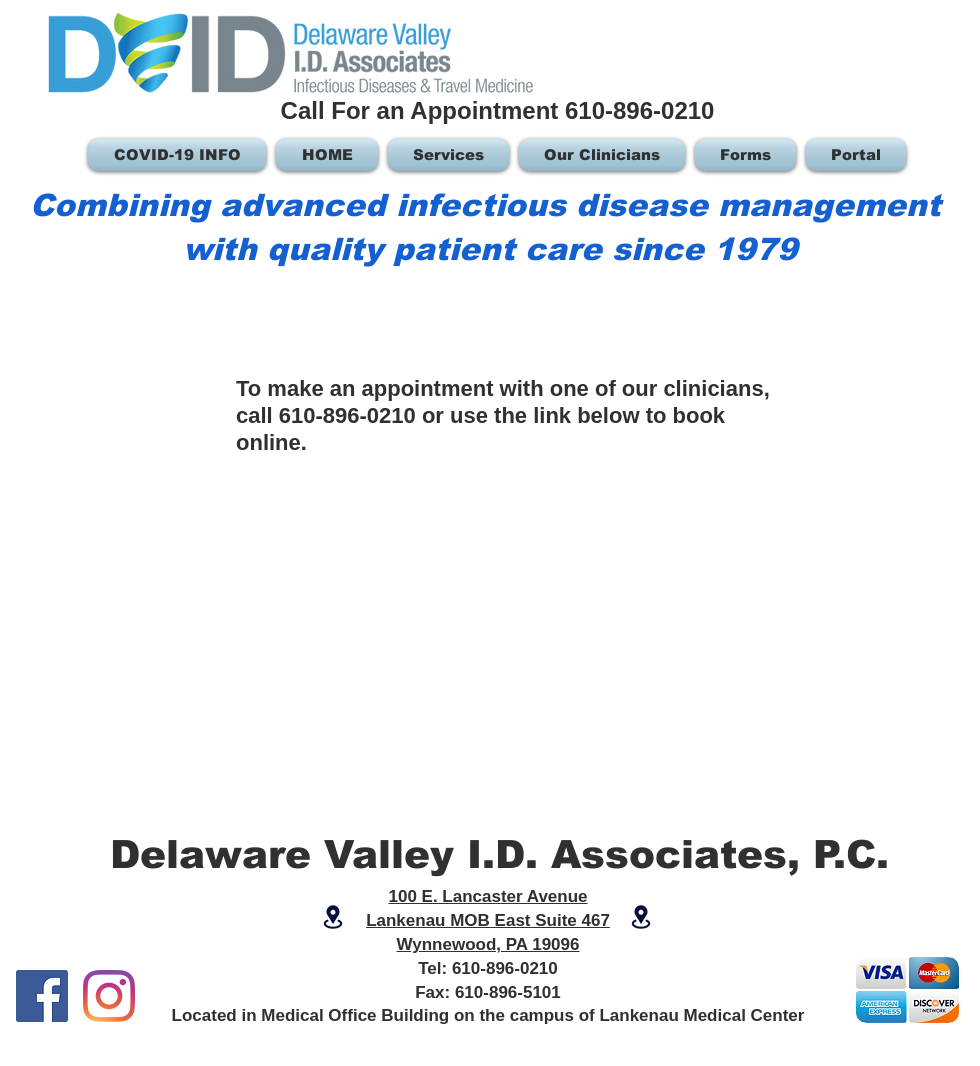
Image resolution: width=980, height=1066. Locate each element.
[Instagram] (109, 996)
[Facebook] (42, 996)
